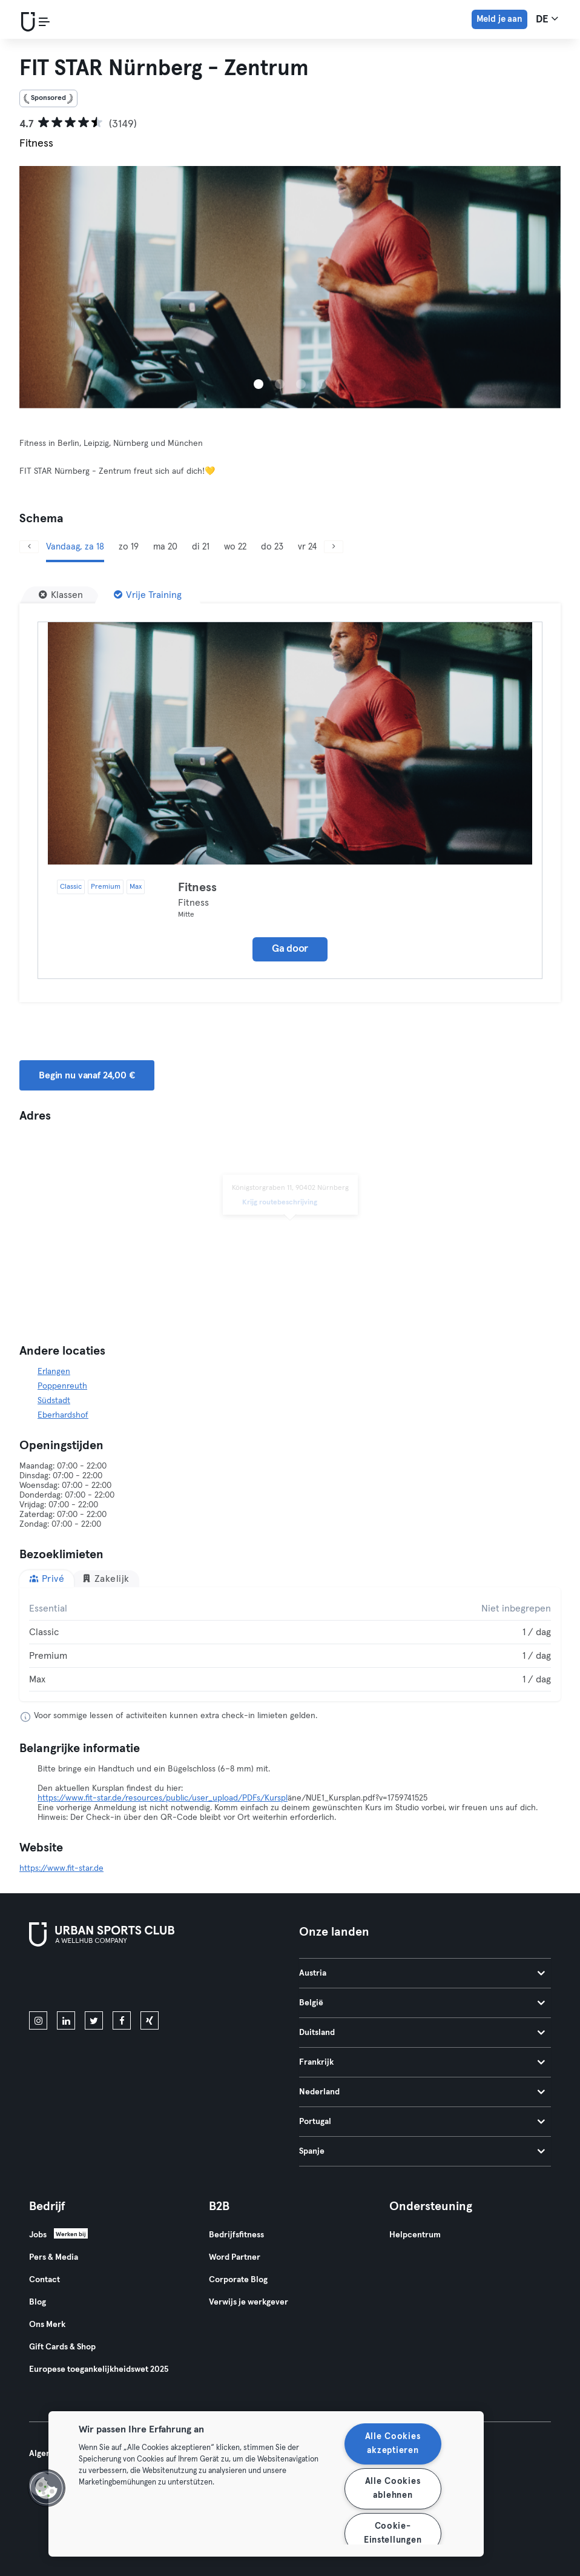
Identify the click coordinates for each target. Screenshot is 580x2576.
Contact (44, 2280)
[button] (46, 2488)
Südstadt (54, 1400)
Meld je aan (499, 19)
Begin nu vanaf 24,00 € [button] (87, 1075)
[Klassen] (60, 594)
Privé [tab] (46, 1578)
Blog (37, 2302)
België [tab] (422, 2003)
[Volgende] (333, 546)
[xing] (149, 2020)
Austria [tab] (422, 1973)
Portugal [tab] (422, 2121)
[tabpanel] (290, 1644)
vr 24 (307, 546)
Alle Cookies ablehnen (393, 2488)
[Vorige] (29, 546)
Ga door (290, 949)
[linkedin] (66, 2020)
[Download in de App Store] (70, 1981)
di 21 (200, 546)
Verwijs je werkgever (248, 2302)
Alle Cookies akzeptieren (393, 2443)
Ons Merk (47, 2324)
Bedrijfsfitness (236, 2235)
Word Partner (234, 2257)
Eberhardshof (63, 1415)
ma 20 (165, 546)
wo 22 (235, 546)
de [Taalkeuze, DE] (547, 19)
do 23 (272, 546)
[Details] (290, 743)
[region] (266, 2484)
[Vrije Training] (148, 594)
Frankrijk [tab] (422, 2062)
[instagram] (38, 2020)
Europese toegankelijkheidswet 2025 (98, 2369)
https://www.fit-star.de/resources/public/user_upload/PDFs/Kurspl (163, 1798)
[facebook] (122, 2020)
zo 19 (129, 546)
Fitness (197, 887)
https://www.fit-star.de (61, 1868)
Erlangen (54, 1371)
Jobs (38, 2235)
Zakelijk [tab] (106, 1578)
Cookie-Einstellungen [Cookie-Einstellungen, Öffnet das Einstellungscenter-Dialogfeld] (392, 2533)
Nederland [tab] (422, 2092)
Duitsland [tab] (422, 2032)
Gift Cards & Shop (62, 2347)
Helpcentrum (415, 2235)
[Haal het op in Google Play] (159, 1981)
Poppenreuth (62, 1386)
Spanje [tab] (422, 2151)
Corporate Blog (238, 2280)
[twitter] (94, 2020)
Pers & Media (53, 2257)
